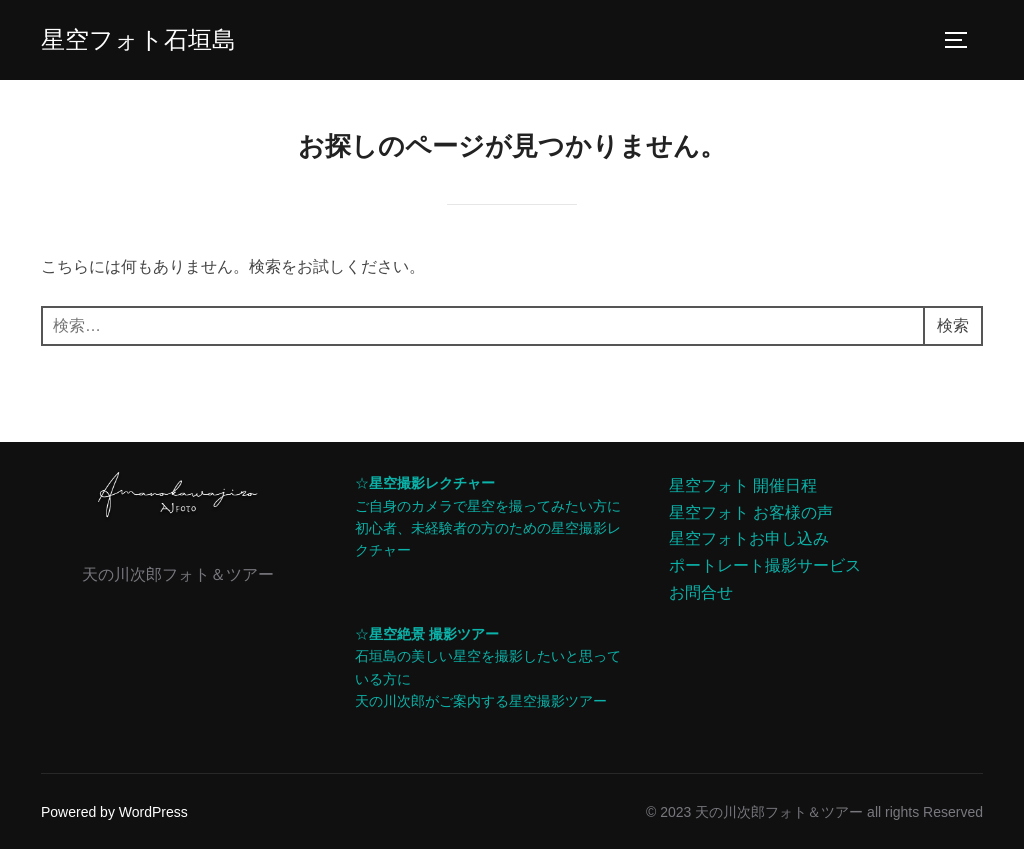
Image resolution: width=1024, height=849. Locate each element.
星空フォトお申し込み (749, 538)
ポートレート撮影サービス (765, 565)
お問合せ (701, 592)
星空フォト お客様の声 (751, 512)
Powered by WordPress (114, 812)
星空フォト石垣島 (138, 39)
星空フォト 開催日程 (743, 485)
